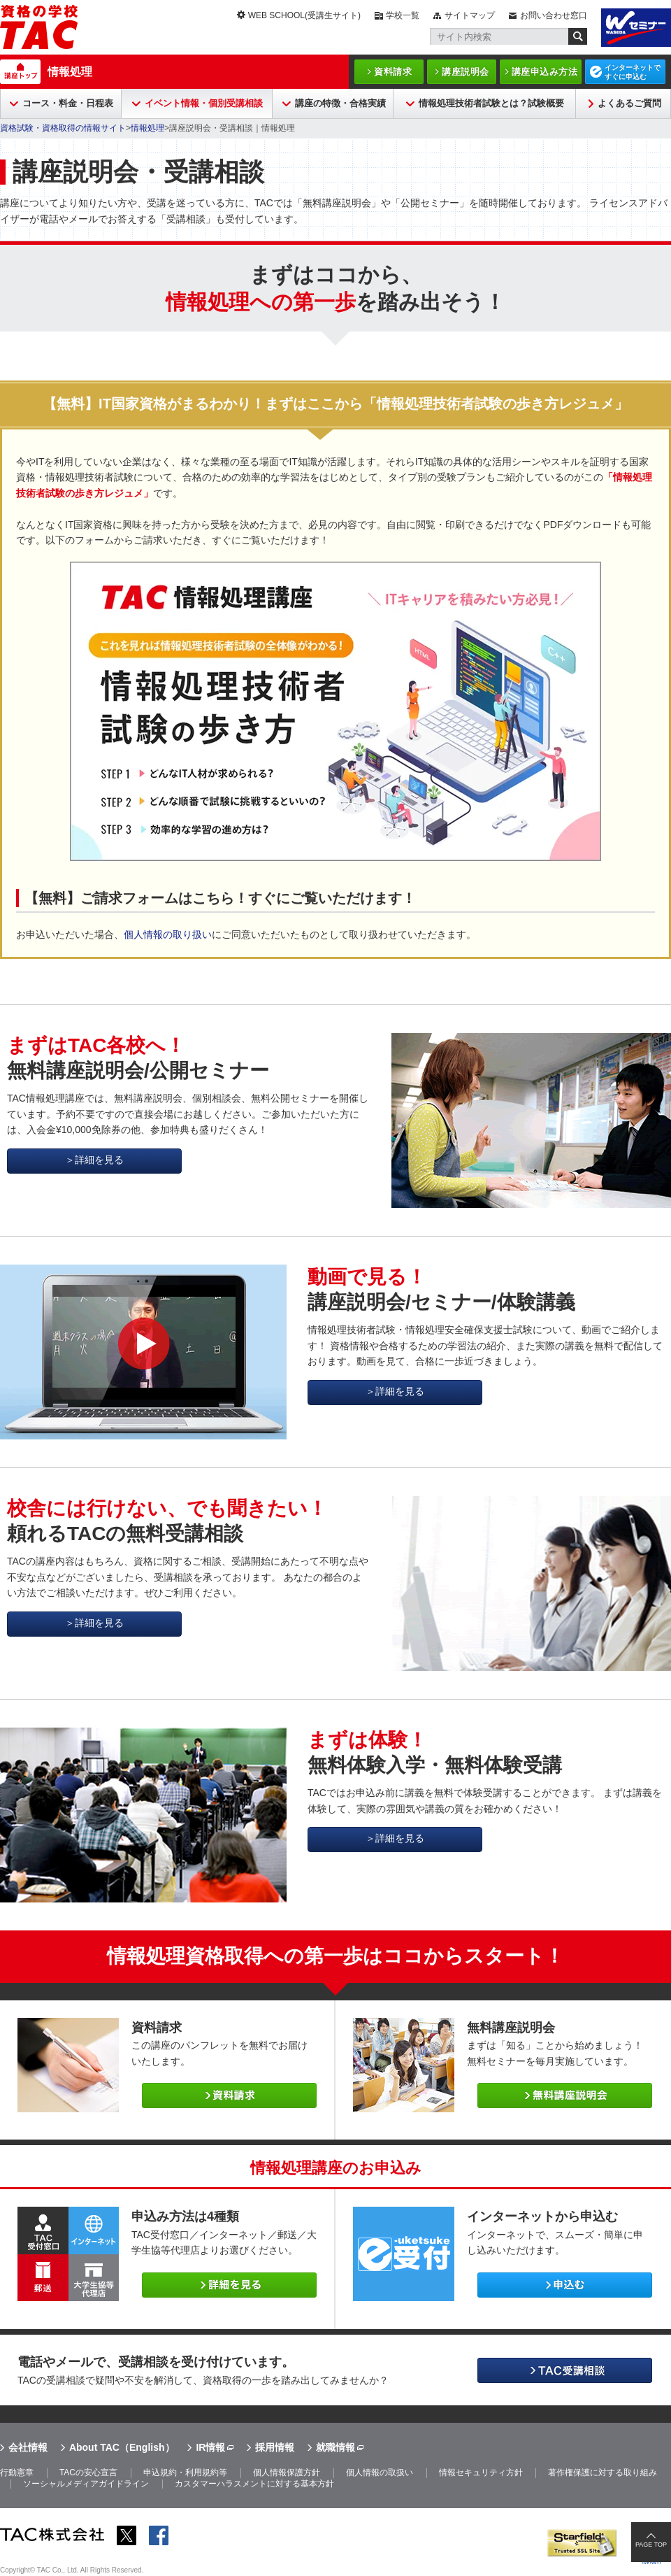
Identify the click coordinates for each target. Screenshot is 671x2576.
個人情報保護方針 (286, 2472)
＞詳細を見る (94, 1159)
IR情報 (210, 2447)
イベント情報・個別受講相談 (204, 103)
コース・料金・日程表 (67, 103)
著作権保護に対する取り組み (602, 2472)
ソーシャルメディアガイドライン (86, 2484)
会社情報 (28, 2447)
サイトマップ (470, 15)
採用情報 (274, 2447)
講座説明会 (465, 71)
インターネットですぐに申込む (633, 72)
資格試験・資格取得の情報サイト (63, 128)
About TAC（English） (122, 2447)
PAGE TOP (651, 2544)
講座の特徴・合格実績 (340, 103)
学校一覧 (402, 15)
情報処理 (70, 72)
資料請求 (393, 71)
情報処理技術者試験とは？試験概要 (491, 103)
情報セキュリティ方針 (481, 2472)
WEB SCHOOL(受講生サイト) (304, 15)
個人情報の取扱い (379, 2472)
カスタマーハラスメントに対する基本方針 (254, 2484)
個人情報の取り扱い (168, 934)
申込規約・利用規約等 (185, 2472)
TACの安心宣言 (88, 2472)
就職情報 (335, 2447)
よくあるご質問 (629, 103)
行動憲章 (17, 2472)
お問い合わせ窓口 (553, 15)
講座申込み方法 (545, 71)
